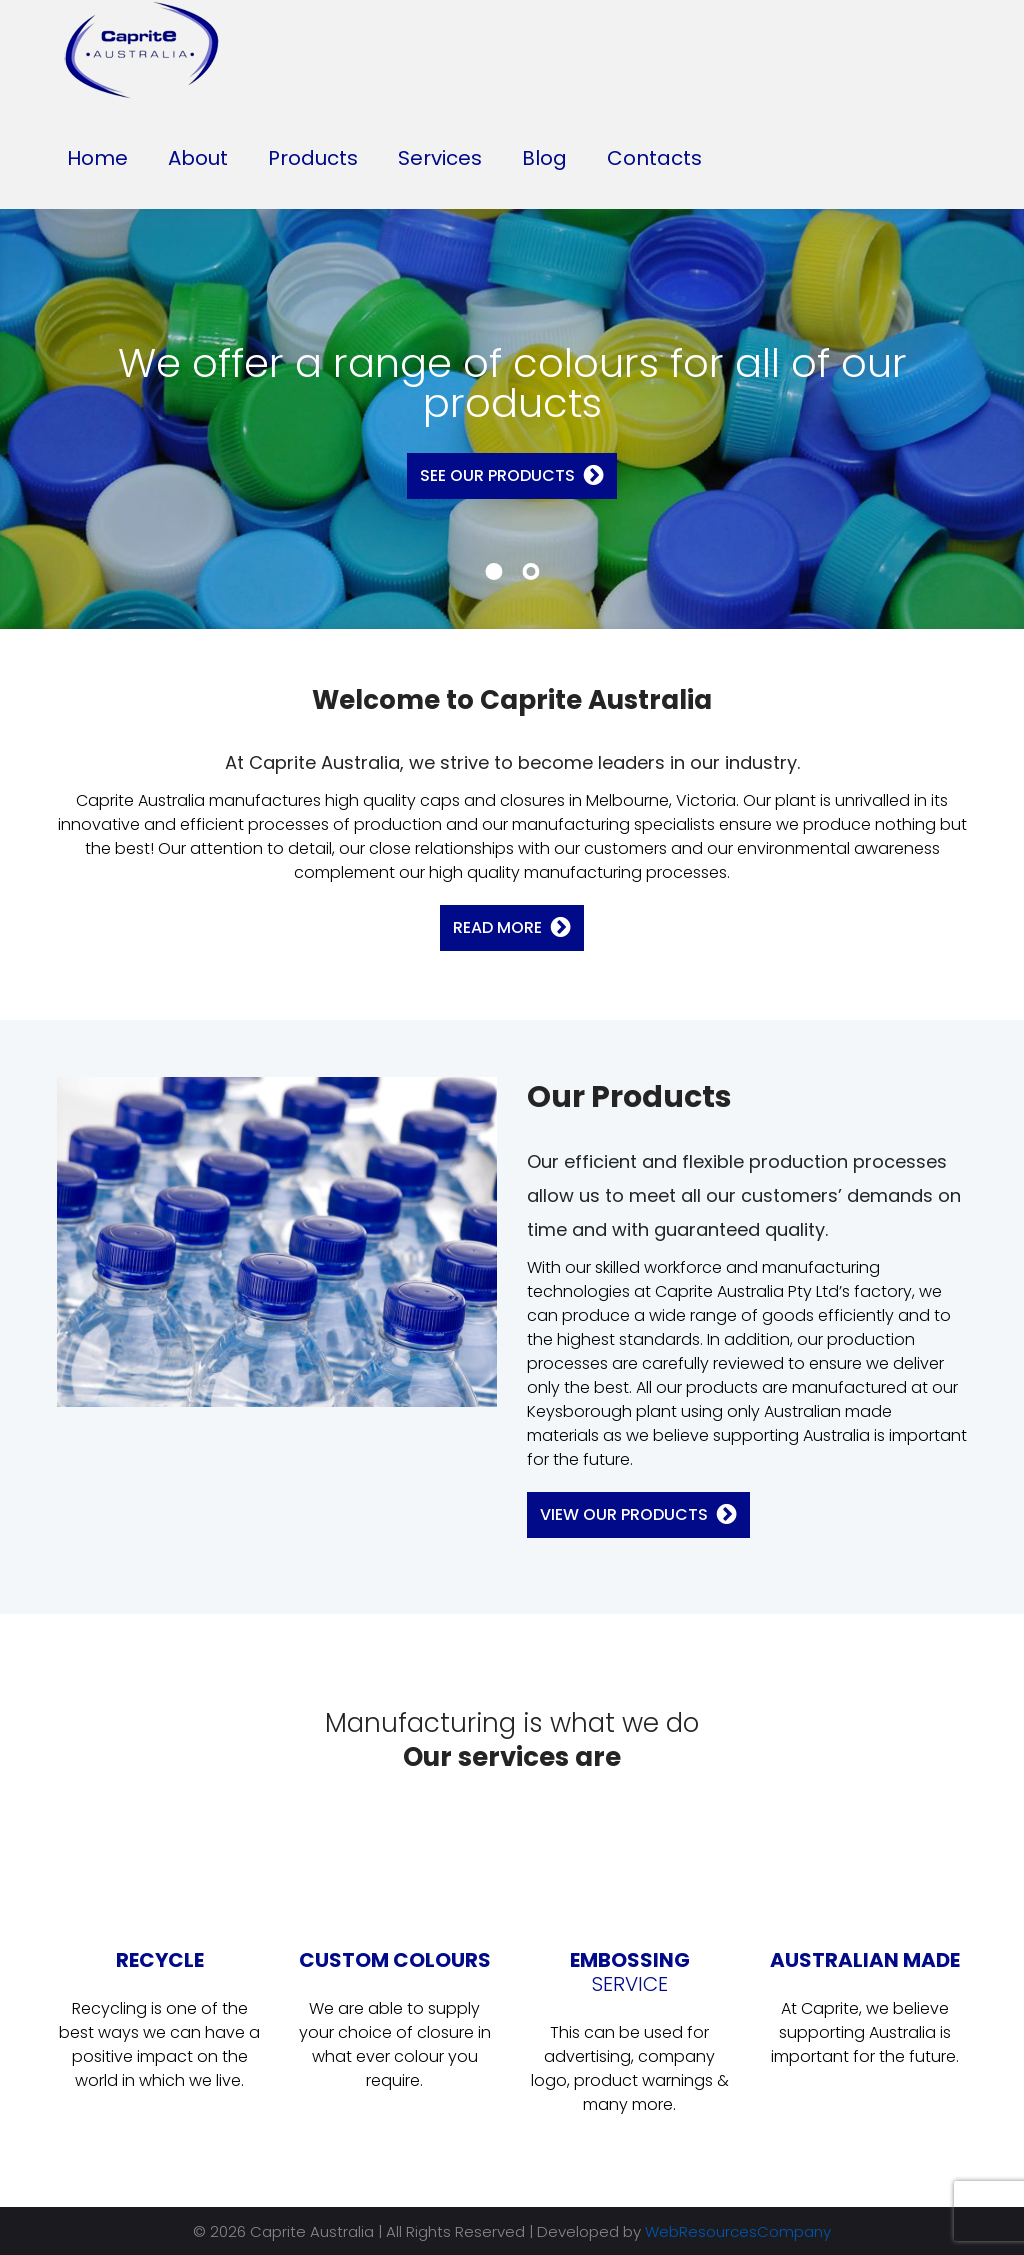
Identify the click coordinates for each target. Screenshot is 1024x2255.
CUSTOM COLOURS (395, 1960)
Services (440, 158)
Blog (544, 158)
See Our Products (497, 475)
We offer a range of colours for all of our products (512, 383)
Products (313, 158)
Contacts (654, 158)
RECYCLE (160, 1960)
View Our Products (624, 1514)
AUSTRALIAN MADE (865, 1960)
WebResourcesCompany (738, 2231)
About (198, 158)
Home (97, 158)
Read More (497, 927)
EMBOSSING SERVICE (630, 1972)
